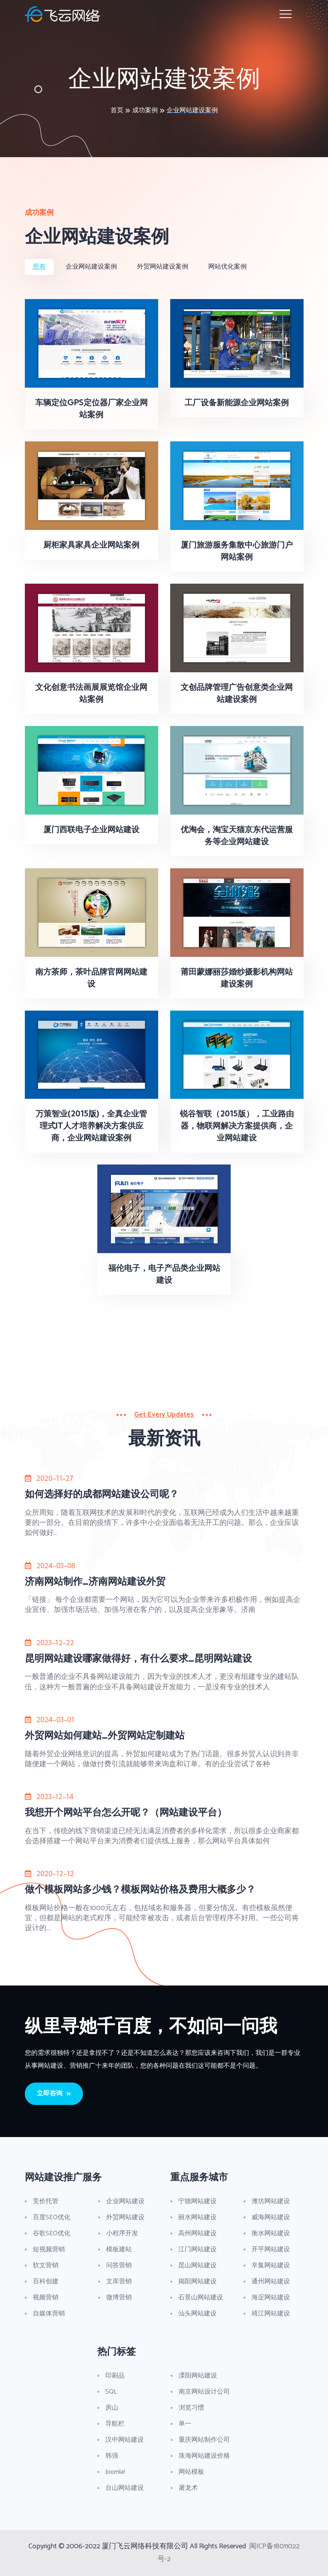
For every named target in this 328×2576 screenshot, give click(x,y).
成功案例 (145, 110)
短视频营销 (49, 2249)
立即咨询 (54, 2093)
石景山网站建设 (200, 2297)
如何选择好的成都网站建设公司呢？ (102, 1494)
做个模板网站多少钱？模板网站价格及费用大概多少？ (140, 1889)
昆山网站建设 (197, 2265)
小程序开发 (122, 2233)
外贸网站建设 (125, 2217)
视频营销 (45, 2297)
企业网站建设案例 (192, 110)
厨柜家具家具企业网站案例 (91, 545)
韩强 (111, 2456)
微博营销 (119, 2297)
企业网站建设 (125, 2201)
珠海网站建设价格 (204, 2456)
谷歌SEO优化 (51, 2233)
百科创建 (45, 2281)
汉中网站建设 (124, 2439)
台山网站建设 (124, 2488)
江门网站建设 (197, 2249)
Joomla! (115, 2472)
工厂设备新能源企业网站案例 (237, 402)
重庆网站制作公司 (204, 2439)
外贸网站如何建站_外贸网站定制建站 (105, 1735)
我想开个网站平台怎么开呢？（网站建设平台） (126, 1812)
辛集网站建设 (271, 2265)
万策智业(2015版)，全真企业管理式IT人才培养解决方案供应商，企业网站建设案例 (91, 1125)
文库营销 (119, 2281)
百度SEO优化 (51, 2217)
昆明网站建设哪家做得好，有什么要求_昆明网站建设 (138, 1658)
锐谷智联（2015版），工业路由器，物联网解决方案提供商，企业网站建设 (237, 1125)
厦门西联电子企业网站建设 (91, 829)
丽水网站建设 (197, 2217)
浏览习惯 (191, 2407)
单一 (185, 2423)
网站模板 (191, 2472)
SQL (111, 2391)
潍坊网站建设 (271, 2201)
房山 (111, 2407)
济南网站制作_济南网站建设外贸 (95, 1581)
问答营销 (119, 2265)
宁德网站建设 (197, 2201)
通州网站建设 (271, 2281)
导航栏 (115, 2423)
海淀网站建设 (271, 2297)
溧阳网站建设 (198, 2375)
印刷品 (115, 2375)
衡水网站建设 (271, 2233)
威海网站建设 (271, 2217)
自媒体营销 (49, 2313)
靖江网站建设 (271, 2313)
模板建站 (119, 2249)
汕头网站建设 (197, 2313)
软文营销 (45, 2265)
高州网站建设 (197, 2233)
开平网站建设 (271, 2249)
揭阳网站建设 (197, 2281)
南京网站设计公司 (204, 2391)
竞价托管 (45, 2201)
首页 (117, 110)
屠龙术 (188, 2488)
